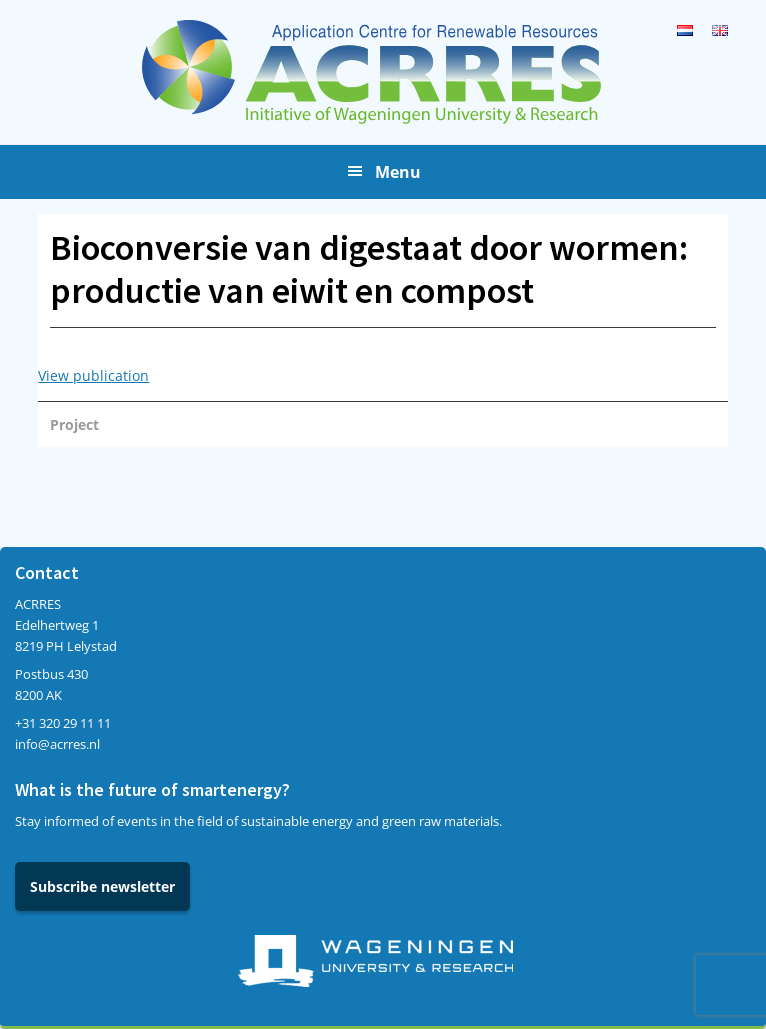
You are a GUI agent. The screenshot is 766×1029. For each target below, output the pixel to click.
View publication (93, 375)
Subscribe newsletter (102, 886)
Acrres (383, 72)
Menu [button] (398, 172)
